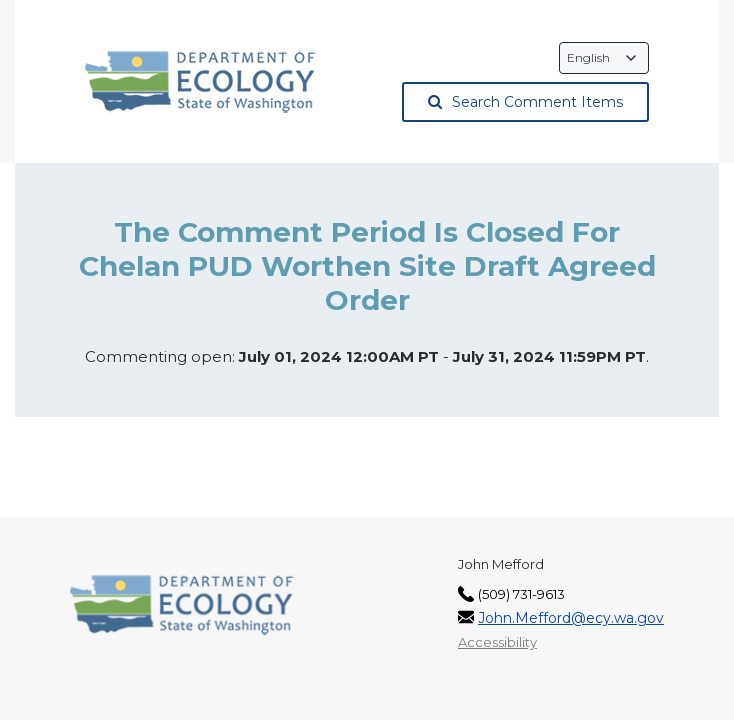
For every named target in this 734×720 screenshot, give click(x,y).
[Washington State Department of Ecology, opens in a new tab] (200, 82)
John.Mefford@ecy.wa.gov (571, 618)
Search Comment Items (525, 102)
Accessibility (497, 642)
